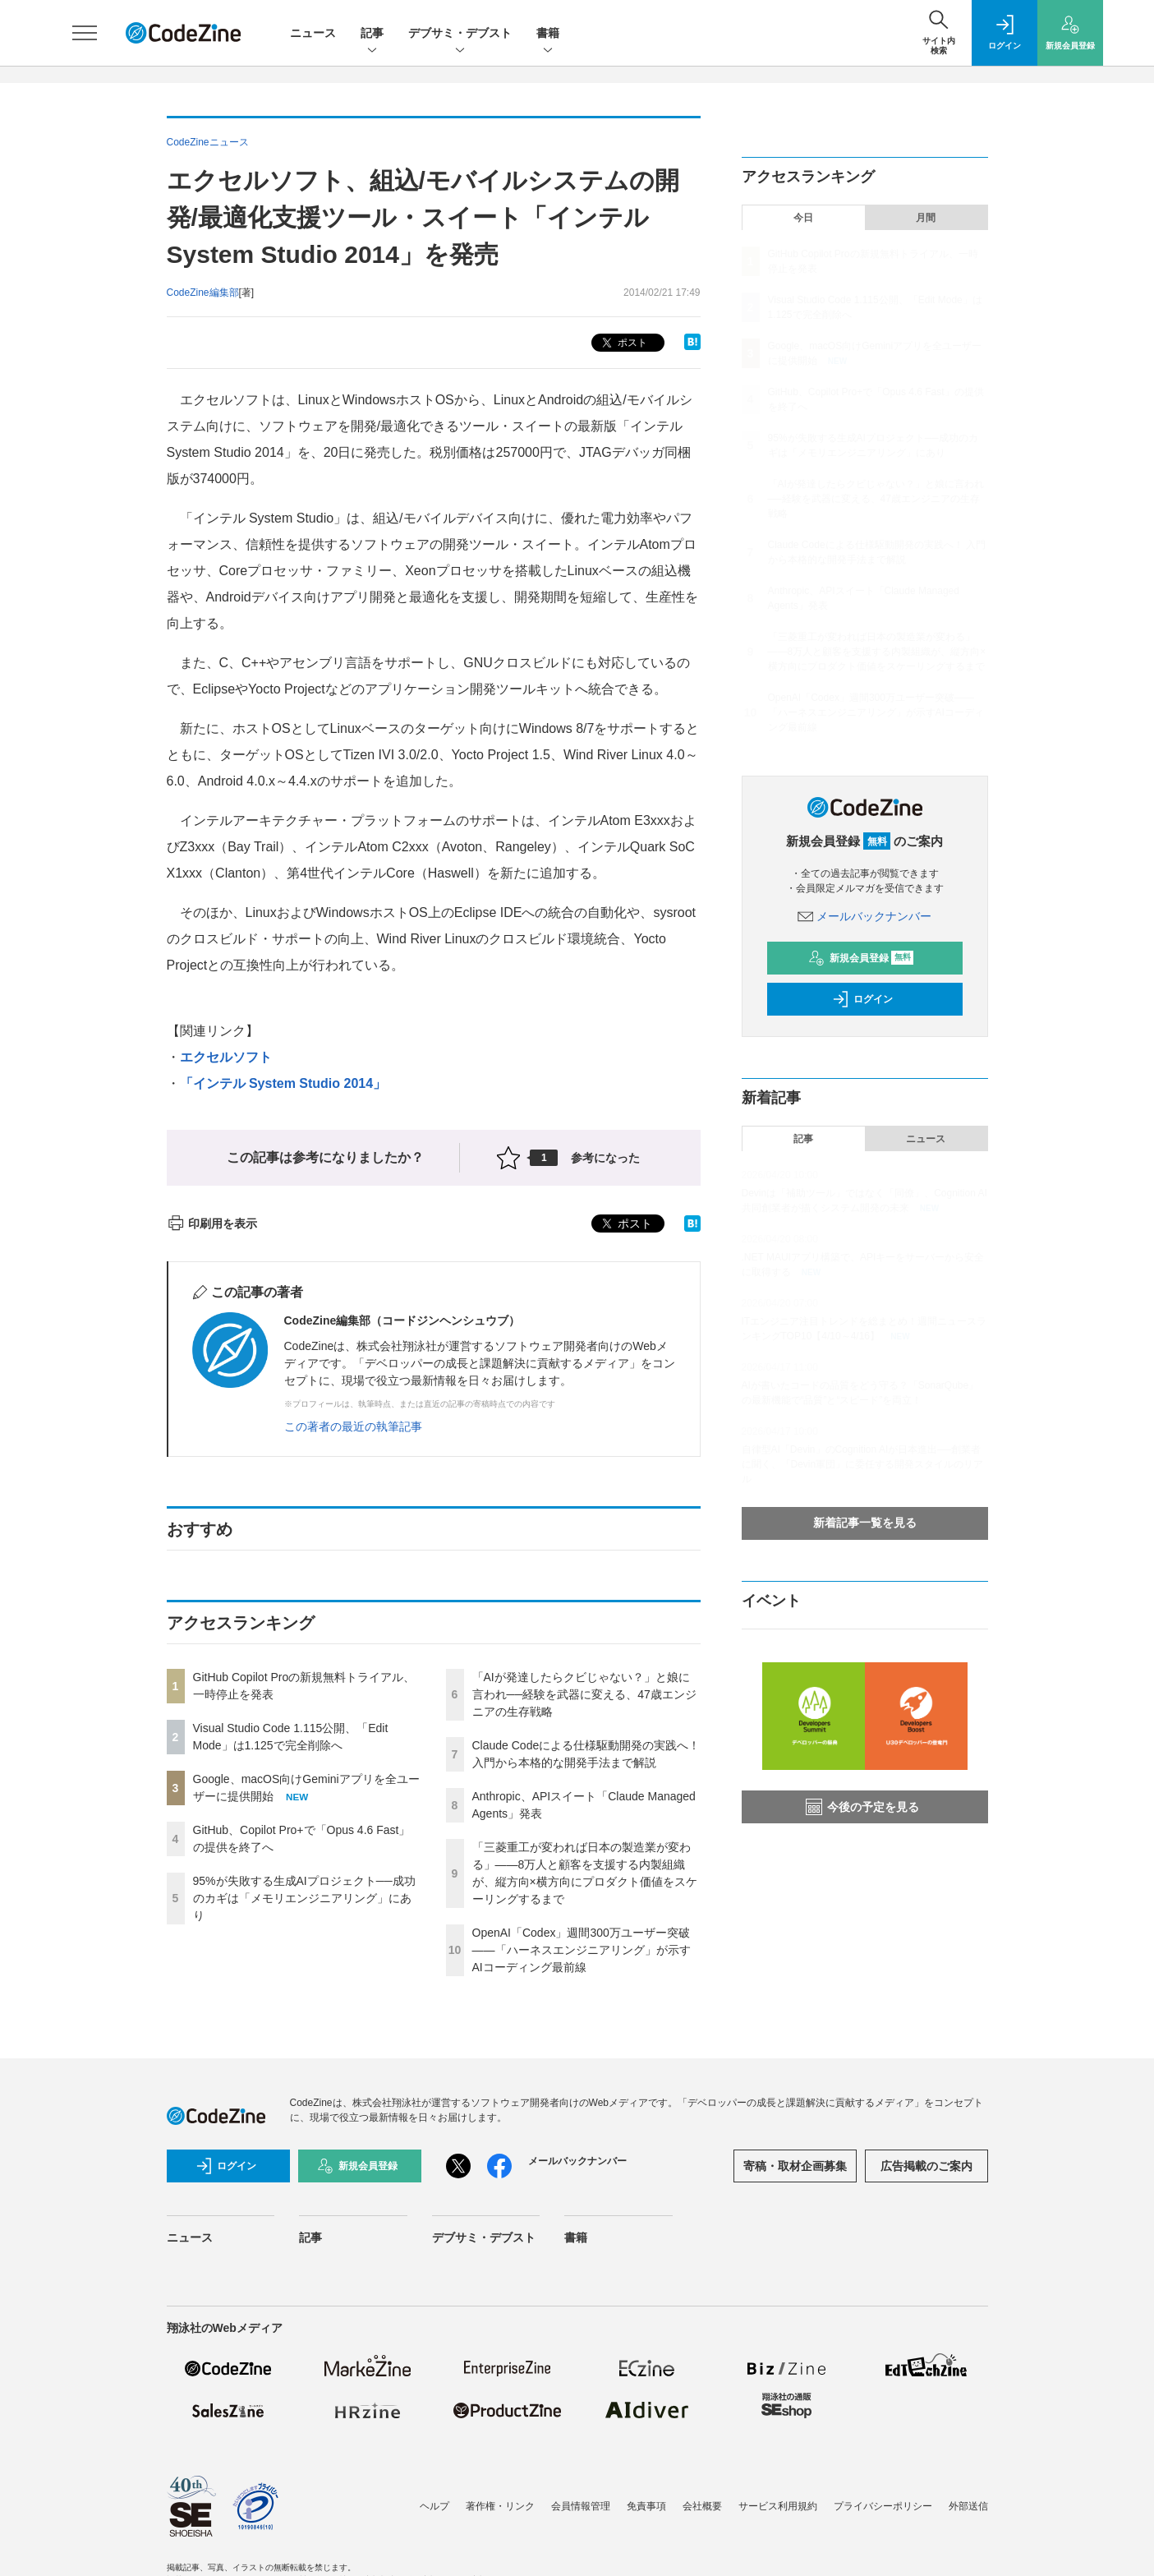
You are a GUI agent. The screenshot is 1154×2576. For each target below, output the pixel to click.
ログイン (862, 999)
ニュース (313, 32)
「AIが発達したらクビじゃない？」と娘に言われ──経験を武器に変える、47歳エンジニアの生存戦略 (584, 1694)
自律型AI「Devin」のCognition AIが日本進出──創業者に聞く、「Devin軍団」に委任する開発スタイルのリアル (863, 1464)
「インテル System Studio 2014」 (283, 1083)
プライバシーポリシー (883, 2506)
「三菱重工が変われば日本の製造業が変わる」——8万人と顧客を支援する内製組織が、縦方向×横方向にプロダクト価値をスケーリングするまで (877, 651)
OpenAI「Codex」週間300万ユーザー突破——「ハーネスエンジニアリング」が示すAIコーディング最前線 (581, 1950)
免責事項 (646, 2506)
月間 (926, 217)
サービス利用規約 (777, 2506)
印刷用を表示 (212, 1223)
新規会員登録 (861, 958)
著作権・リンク (500, 2506)
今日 (803, 217)
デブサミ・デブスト (460, 34)
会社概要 (702, 2506)
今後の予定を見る (862, 1807)
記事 (372, 34)
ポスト (623, 343)
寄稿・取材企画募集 (795, 2166)
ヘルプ (434, 2506)
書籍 (547, 34)
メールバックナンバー (865, 916)
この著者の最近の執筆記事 (353, 1426)
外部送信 (968, 2506)
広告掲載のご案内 (926, 2166)
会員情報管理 (580, 2506)
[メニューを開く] (84, 33)
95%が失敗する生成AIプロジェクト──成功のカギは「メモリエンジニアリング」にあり (304, 1898)
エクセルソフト (226, 1057)
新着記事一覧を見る (865, 1522)
